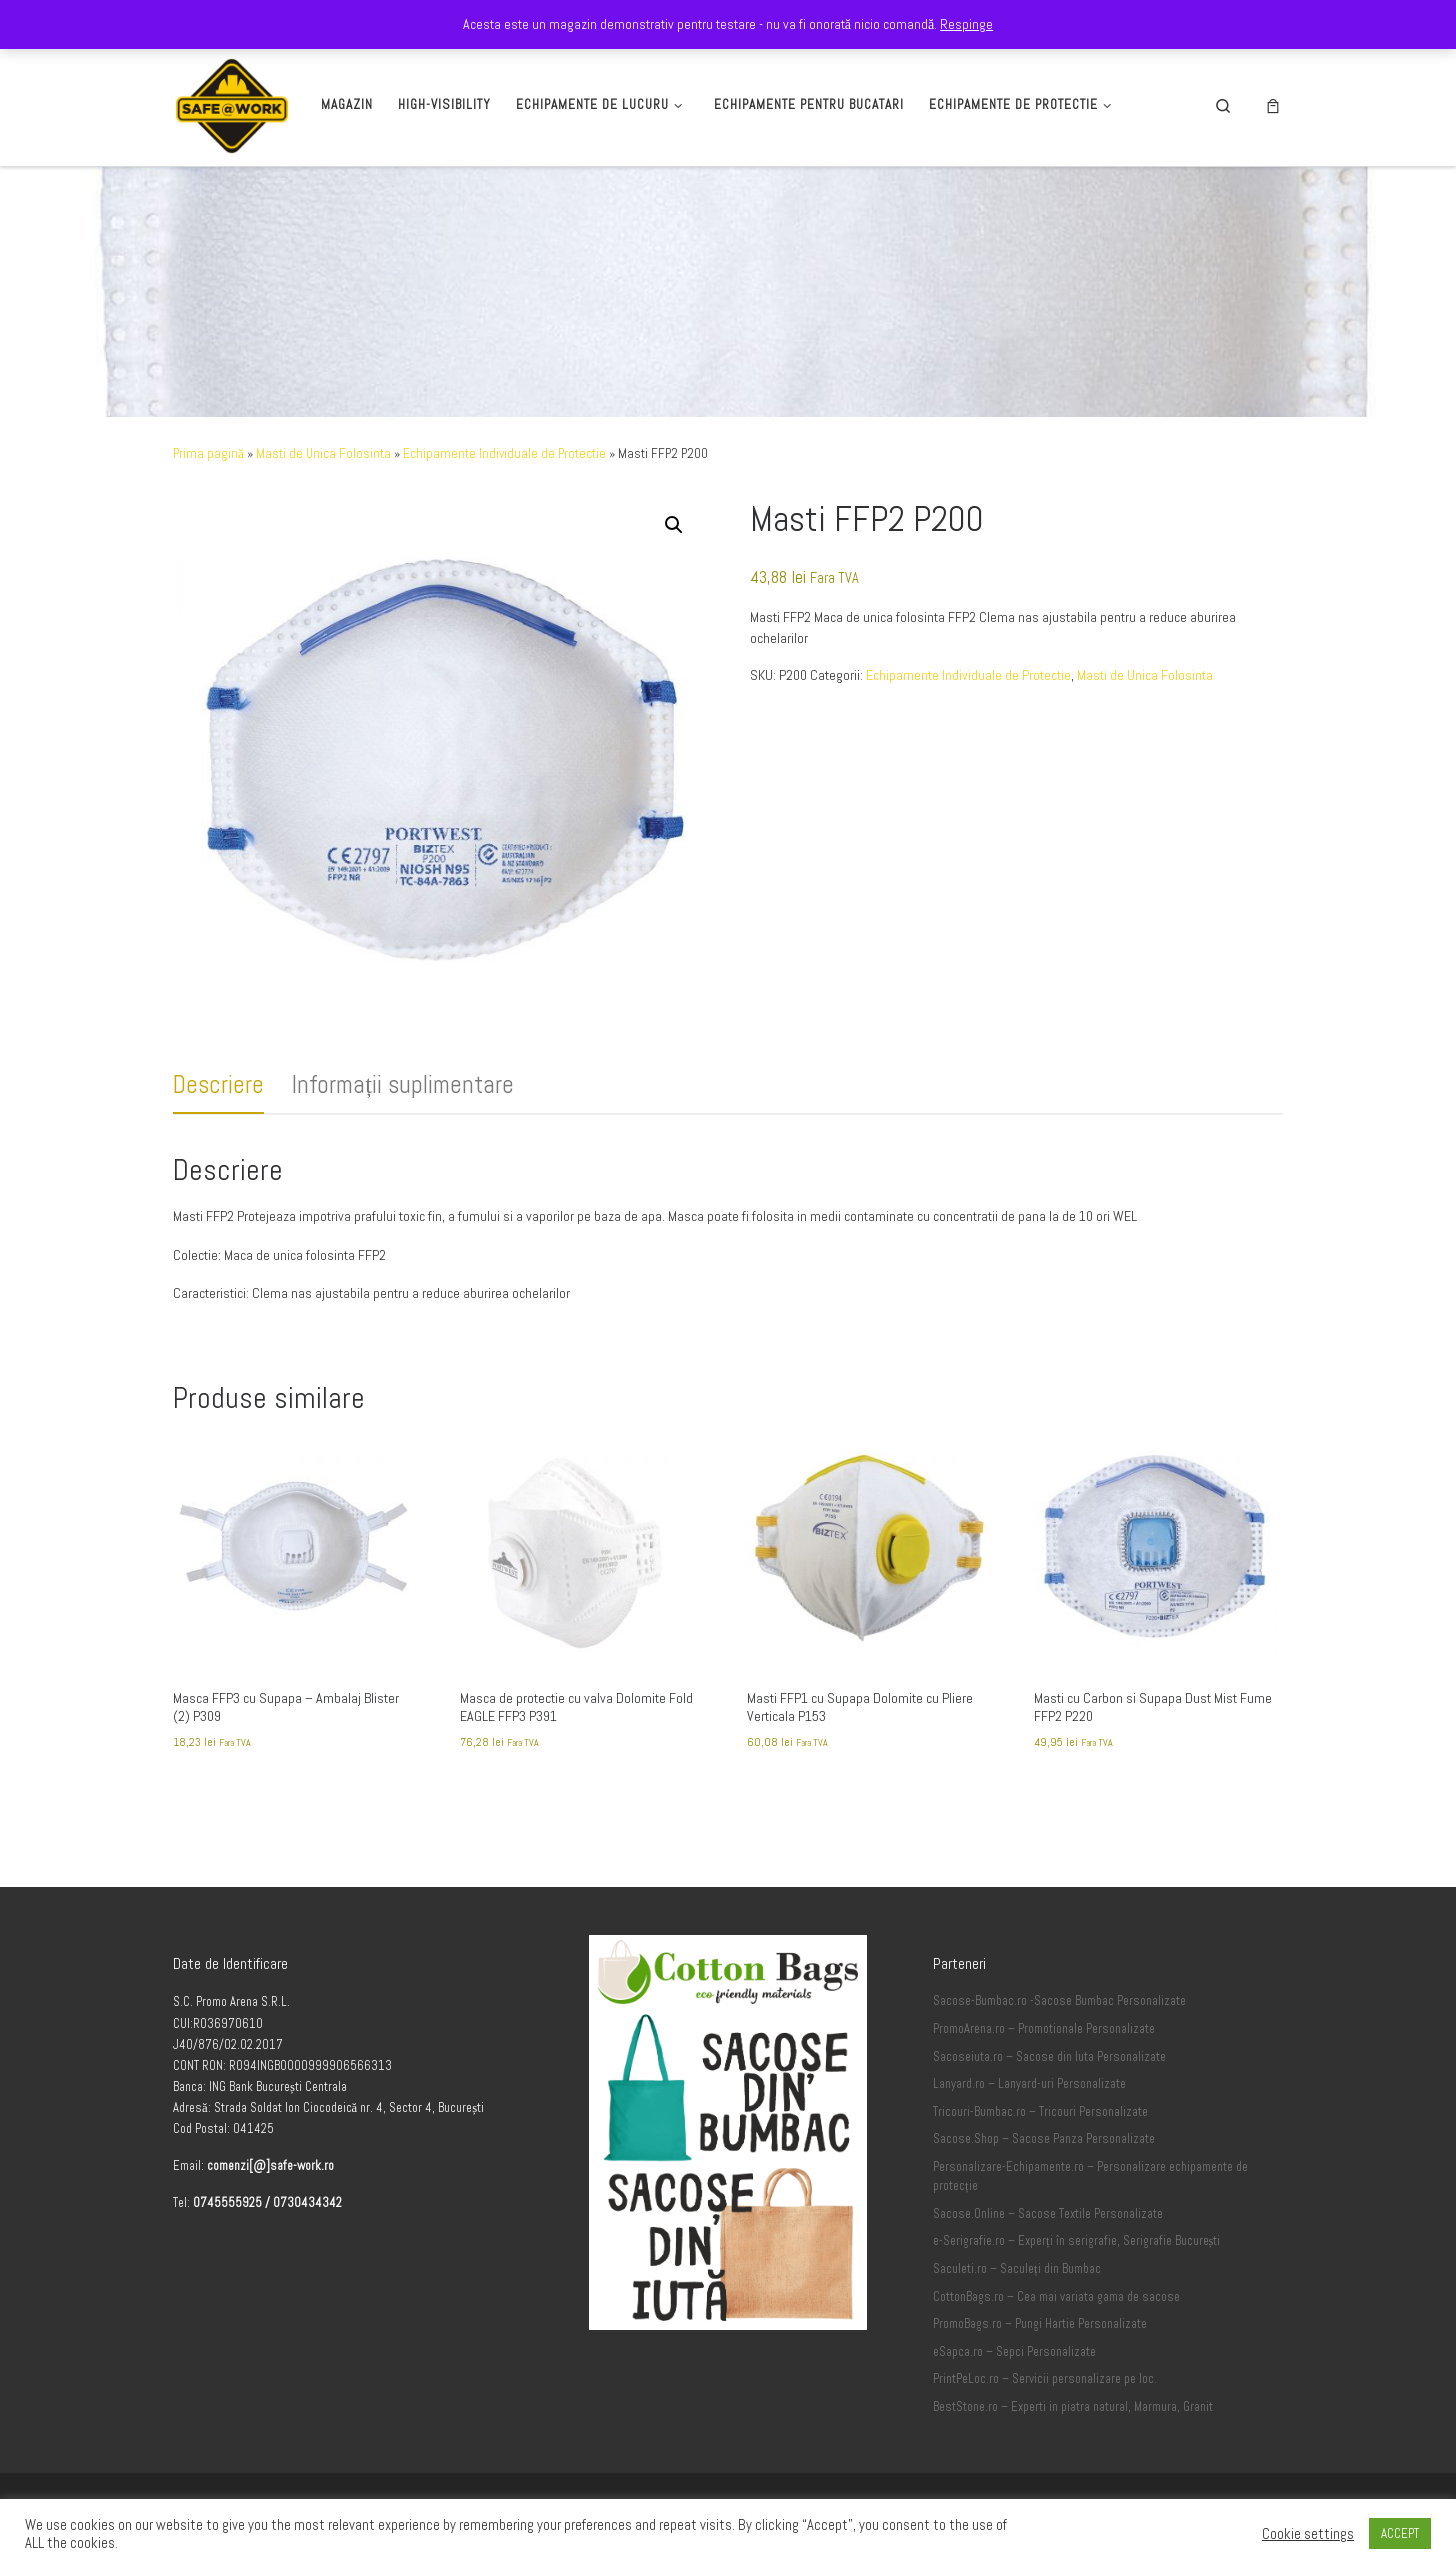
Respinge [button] (966, 24)
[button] (674, 525)
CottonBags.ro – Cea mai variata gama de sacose (1056, 2297)
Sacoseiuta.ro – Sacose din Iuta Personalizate (1049, 2057)
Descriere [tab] (218, 1084)
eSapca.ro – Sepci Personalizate (1014, 2352)
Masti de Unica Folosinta (323, 453)
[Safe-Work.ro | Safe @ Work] (232, 102)
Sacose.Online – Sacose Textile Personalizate (1048, 2214)
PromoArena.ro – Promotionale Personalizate (1044, 2029)
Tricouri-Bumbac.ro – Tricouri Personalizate (1040, 2112)
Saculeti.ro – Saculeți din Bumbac (1017, 2269)
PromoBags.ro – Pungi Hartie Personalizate (1040, 2324)
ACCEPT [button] (1400, 2533)
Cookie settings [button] (1308, 2534)
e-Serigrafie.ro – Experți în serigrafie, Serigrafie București (1076, 2241)
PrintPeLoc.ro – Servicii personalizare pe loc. (1045, 2379)
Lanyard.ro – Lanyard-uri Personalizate (1029, 2084)
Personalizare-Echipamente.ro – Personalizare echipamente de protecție (1090, 2177)
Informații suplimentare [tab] (403, 1084)
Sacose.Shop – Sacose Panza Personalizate (1044, 2139)
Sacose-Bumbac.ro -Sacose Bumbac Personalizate (1059, 2001)
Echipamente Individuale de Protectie (504, 453)
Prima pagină (208, 453)
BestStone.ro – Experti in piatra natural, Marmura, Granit (1073, 2407)
